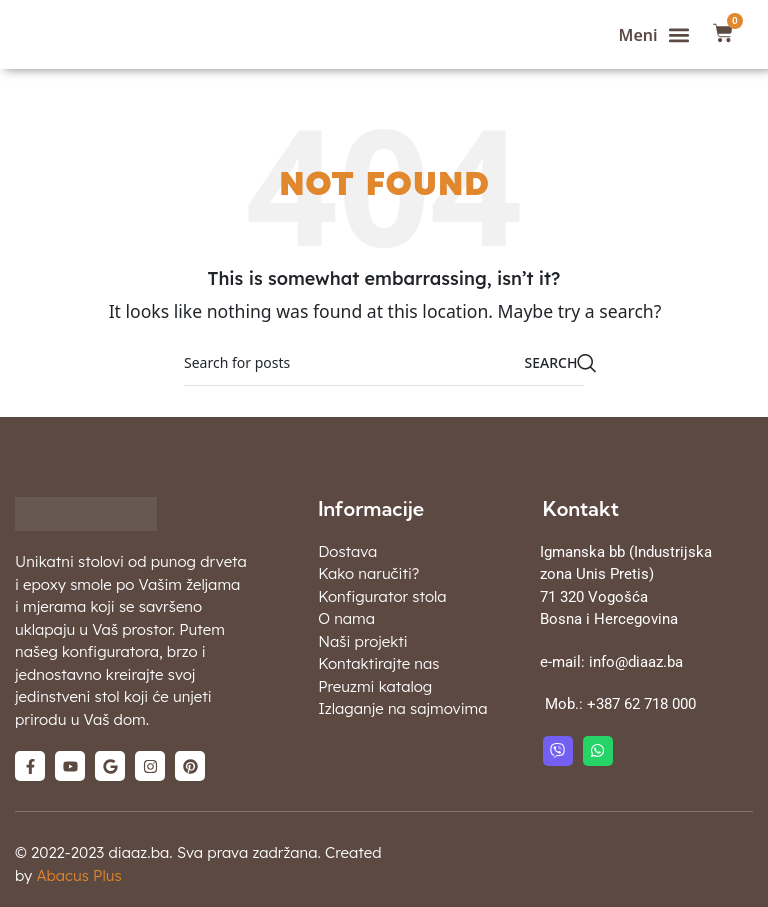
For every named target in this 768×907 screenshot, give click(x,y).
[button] (654, 34)
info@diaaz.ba (636, 662)
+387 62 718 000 (641, 704)
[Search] (384, 363)
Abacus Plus (78, 875)
